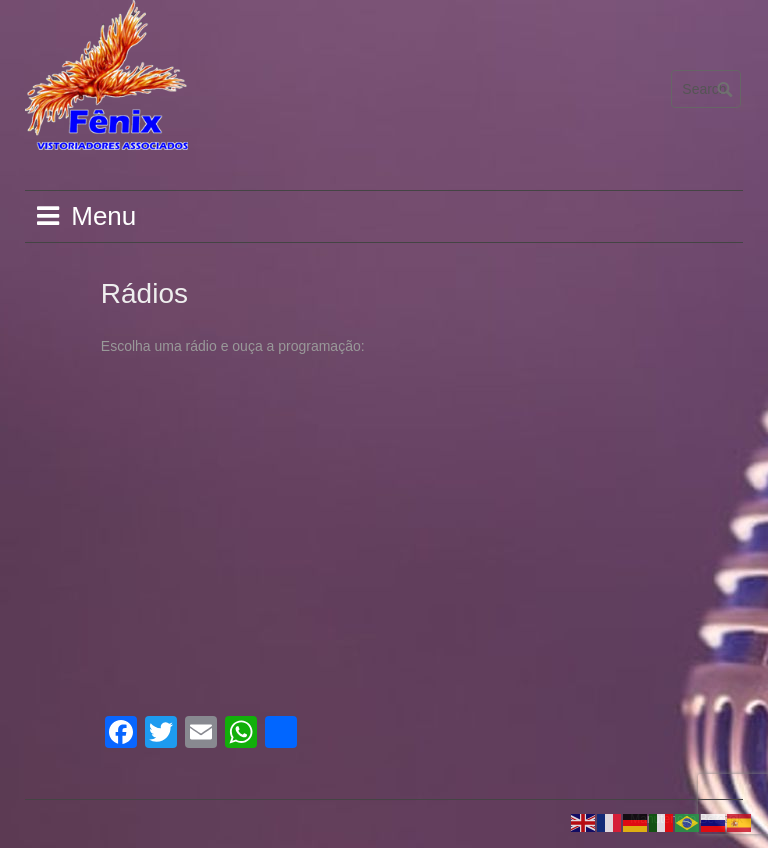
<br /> (276, 402)
